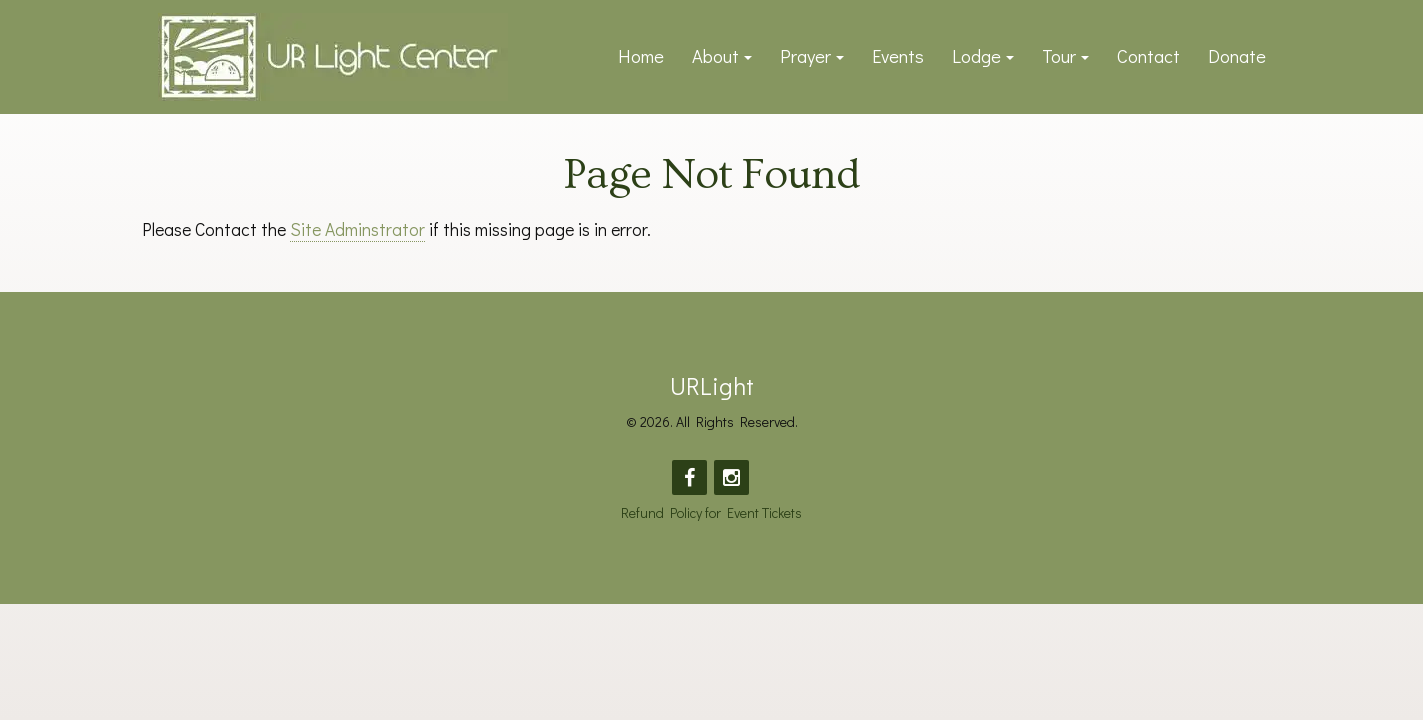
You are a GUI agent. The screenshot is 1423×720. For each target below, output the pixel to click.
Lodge (976, 56)
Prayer (805, 56)
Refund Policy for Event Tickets (711, 512)
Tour (1059, 56)
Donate (1237, 56)
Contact (1148, 56)
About (715, 56)
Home (641, 56)
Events (898, 56)
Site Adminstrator (357, 229)
